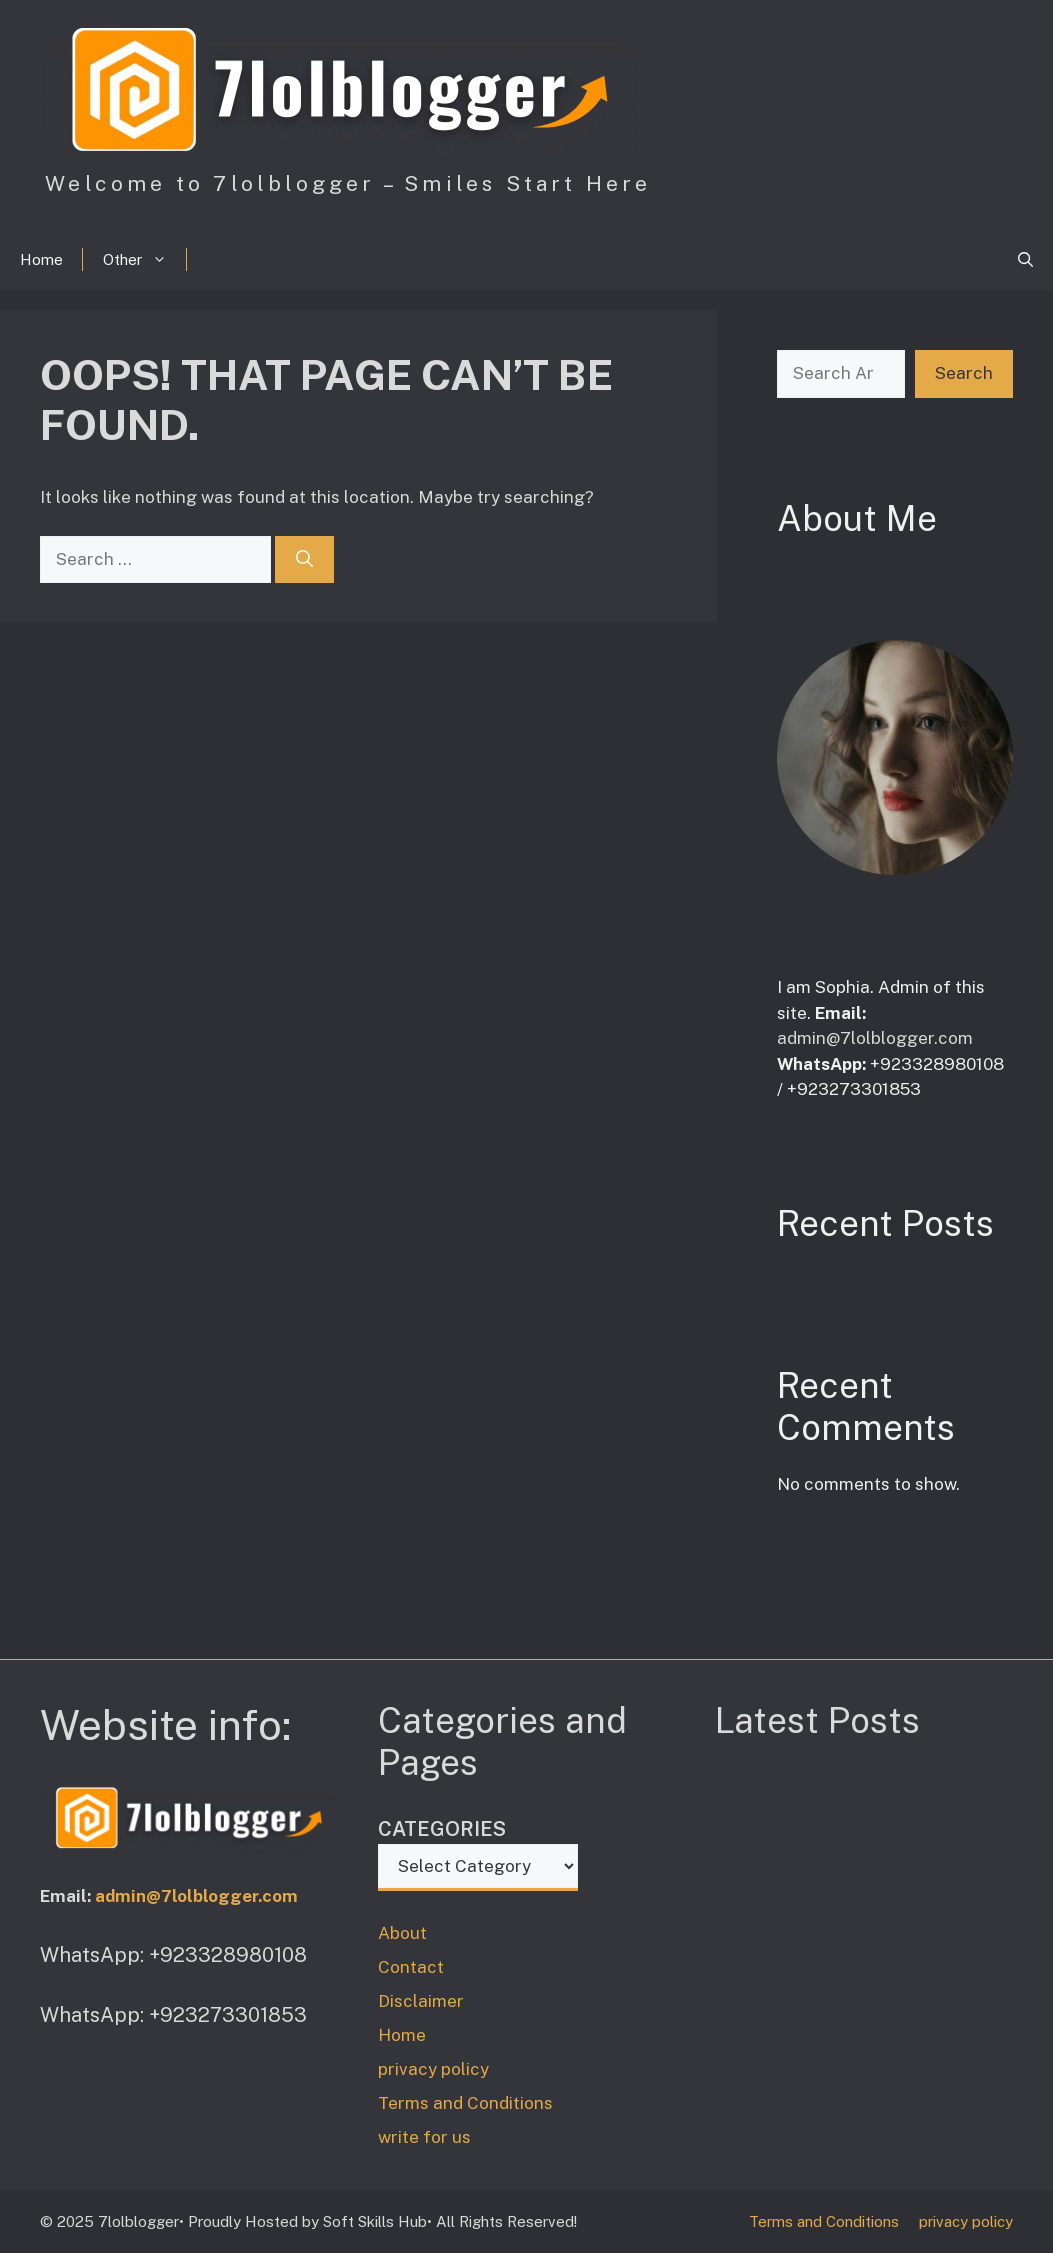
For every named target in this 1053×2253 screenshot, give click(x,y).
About (402, 1933)
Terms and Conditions (465, 2103)
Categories (442, 1829)
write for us (424, 2137)
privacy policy (433, 2069)
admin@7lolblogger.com (875, 1038)
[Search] (304, 560)
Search (964, 373)
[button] (1025, 260)
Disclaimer (421, 2001)
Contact (411, 1967)
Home (41, 259)
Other (145, 260)
